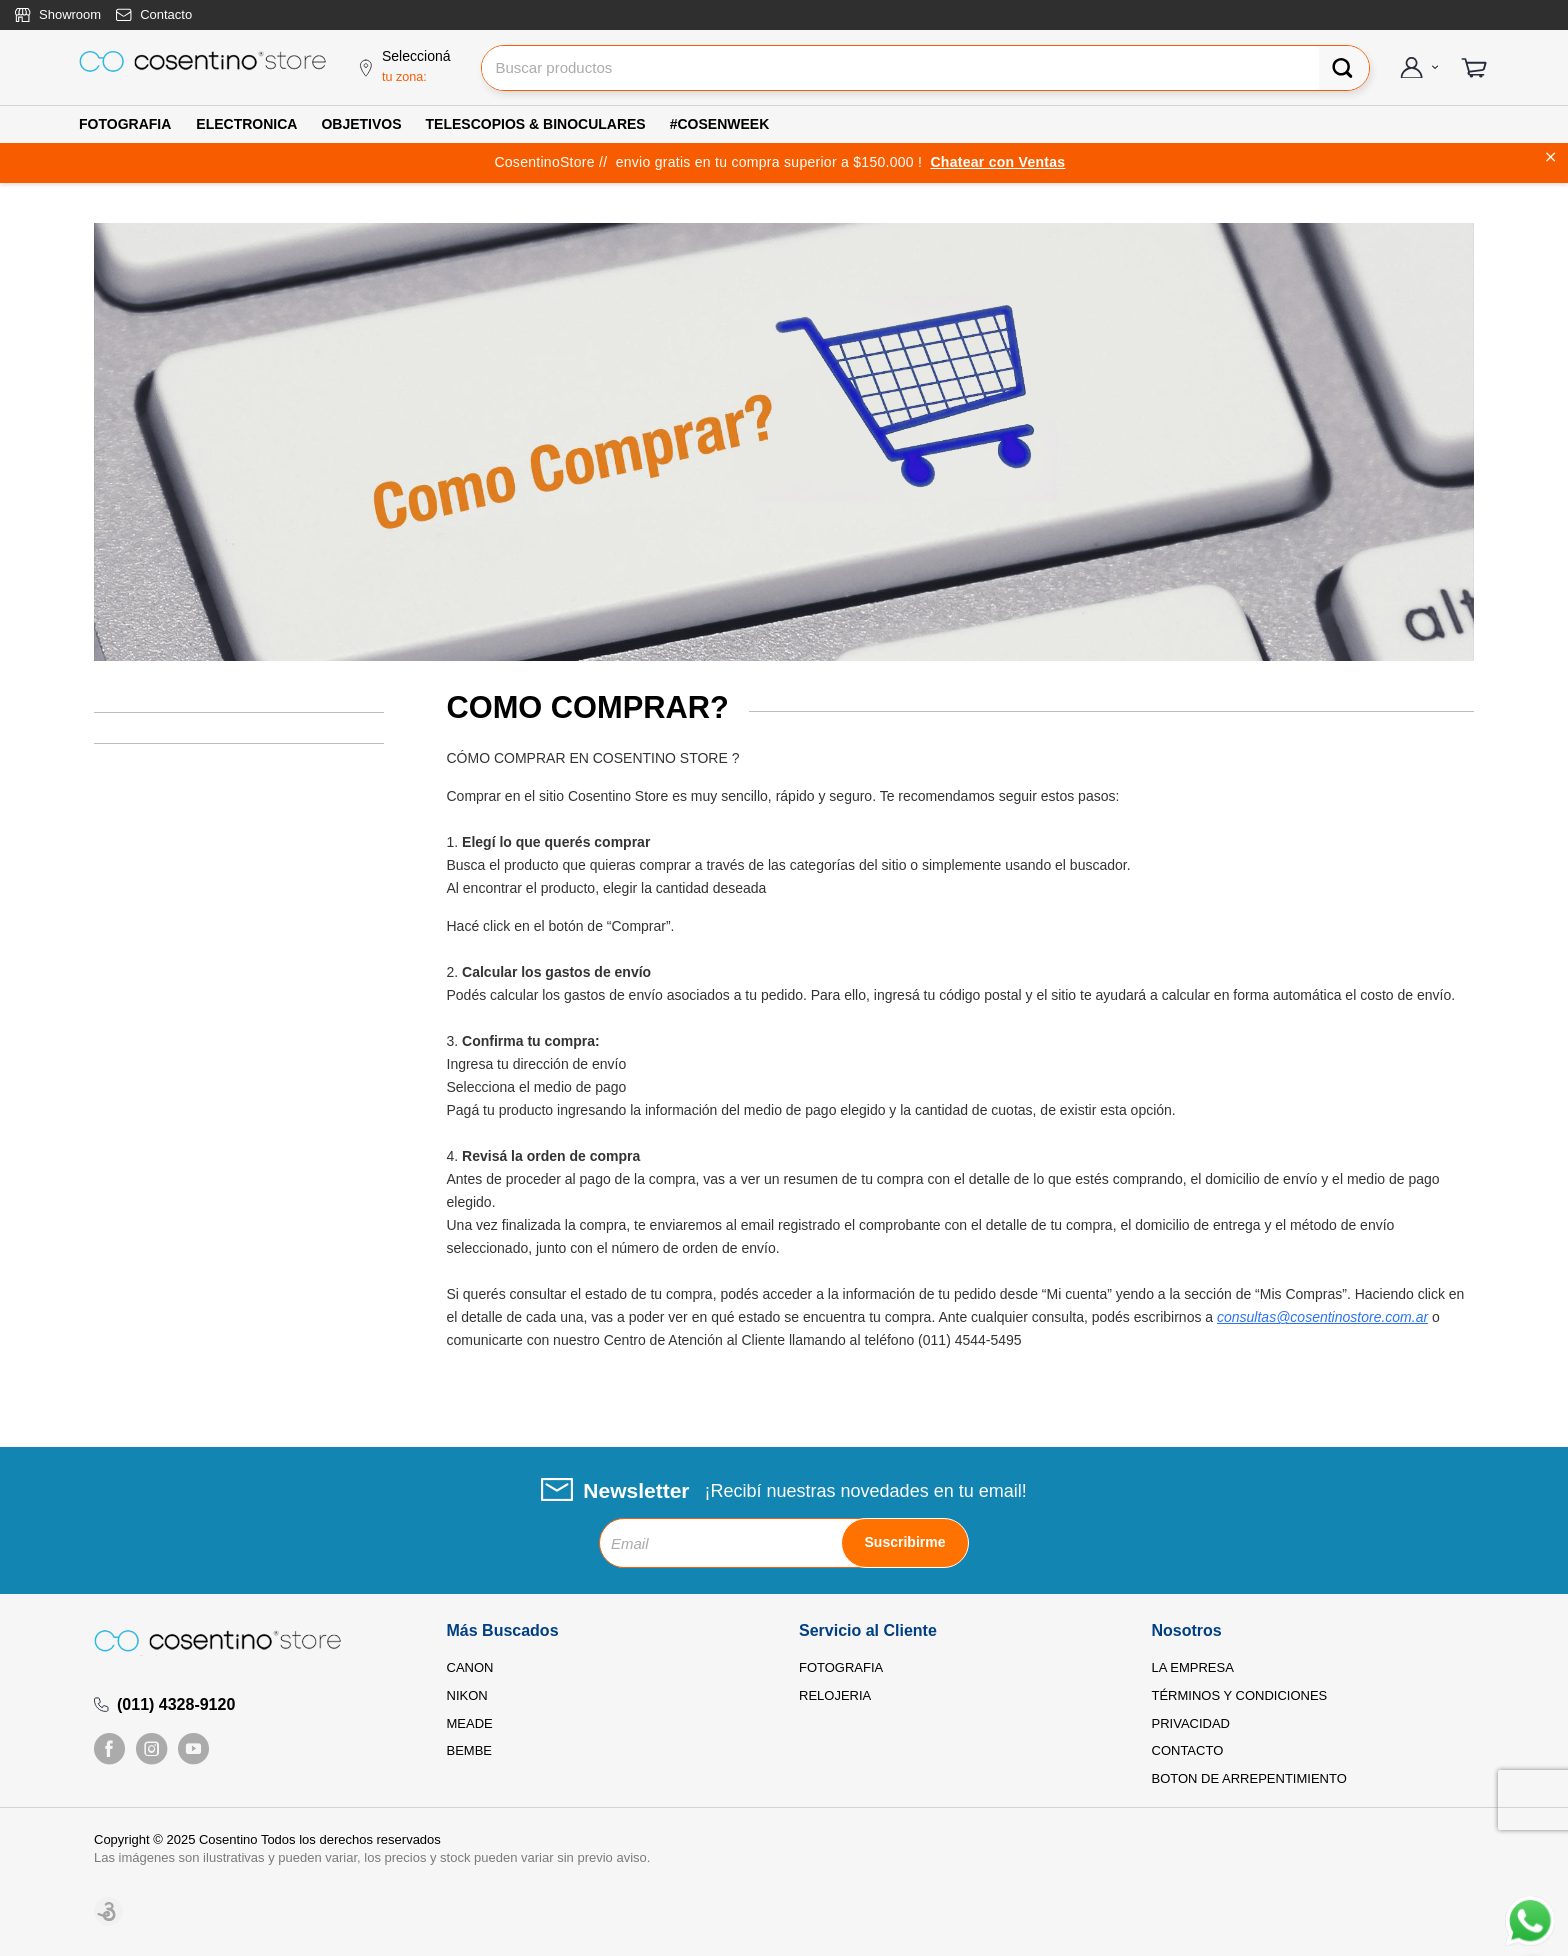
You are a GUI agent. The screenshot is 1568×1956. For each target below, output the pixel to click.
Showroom (70, 14)
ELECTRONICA (246, 124)
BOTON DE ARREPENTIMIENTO (1249, 1778)
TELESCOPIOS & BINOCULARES (536, 124)
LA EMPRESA (1193, 1667)
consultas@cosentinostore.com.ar (1322, 1317)
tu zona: (404, 77)
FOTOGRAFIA (125, 124)
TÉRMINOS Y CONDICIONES (1240, 1695)
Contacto (166, 14)
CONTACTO (1188, 1750)
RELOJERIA (835, 1695)
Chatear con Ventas (997, 162)
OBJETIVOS (361, 124)
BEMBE (470, 1750)
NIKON (467, 1695)
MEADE (470, 1723)
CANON (470, 1667)
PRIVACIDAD (1191, 1723)
